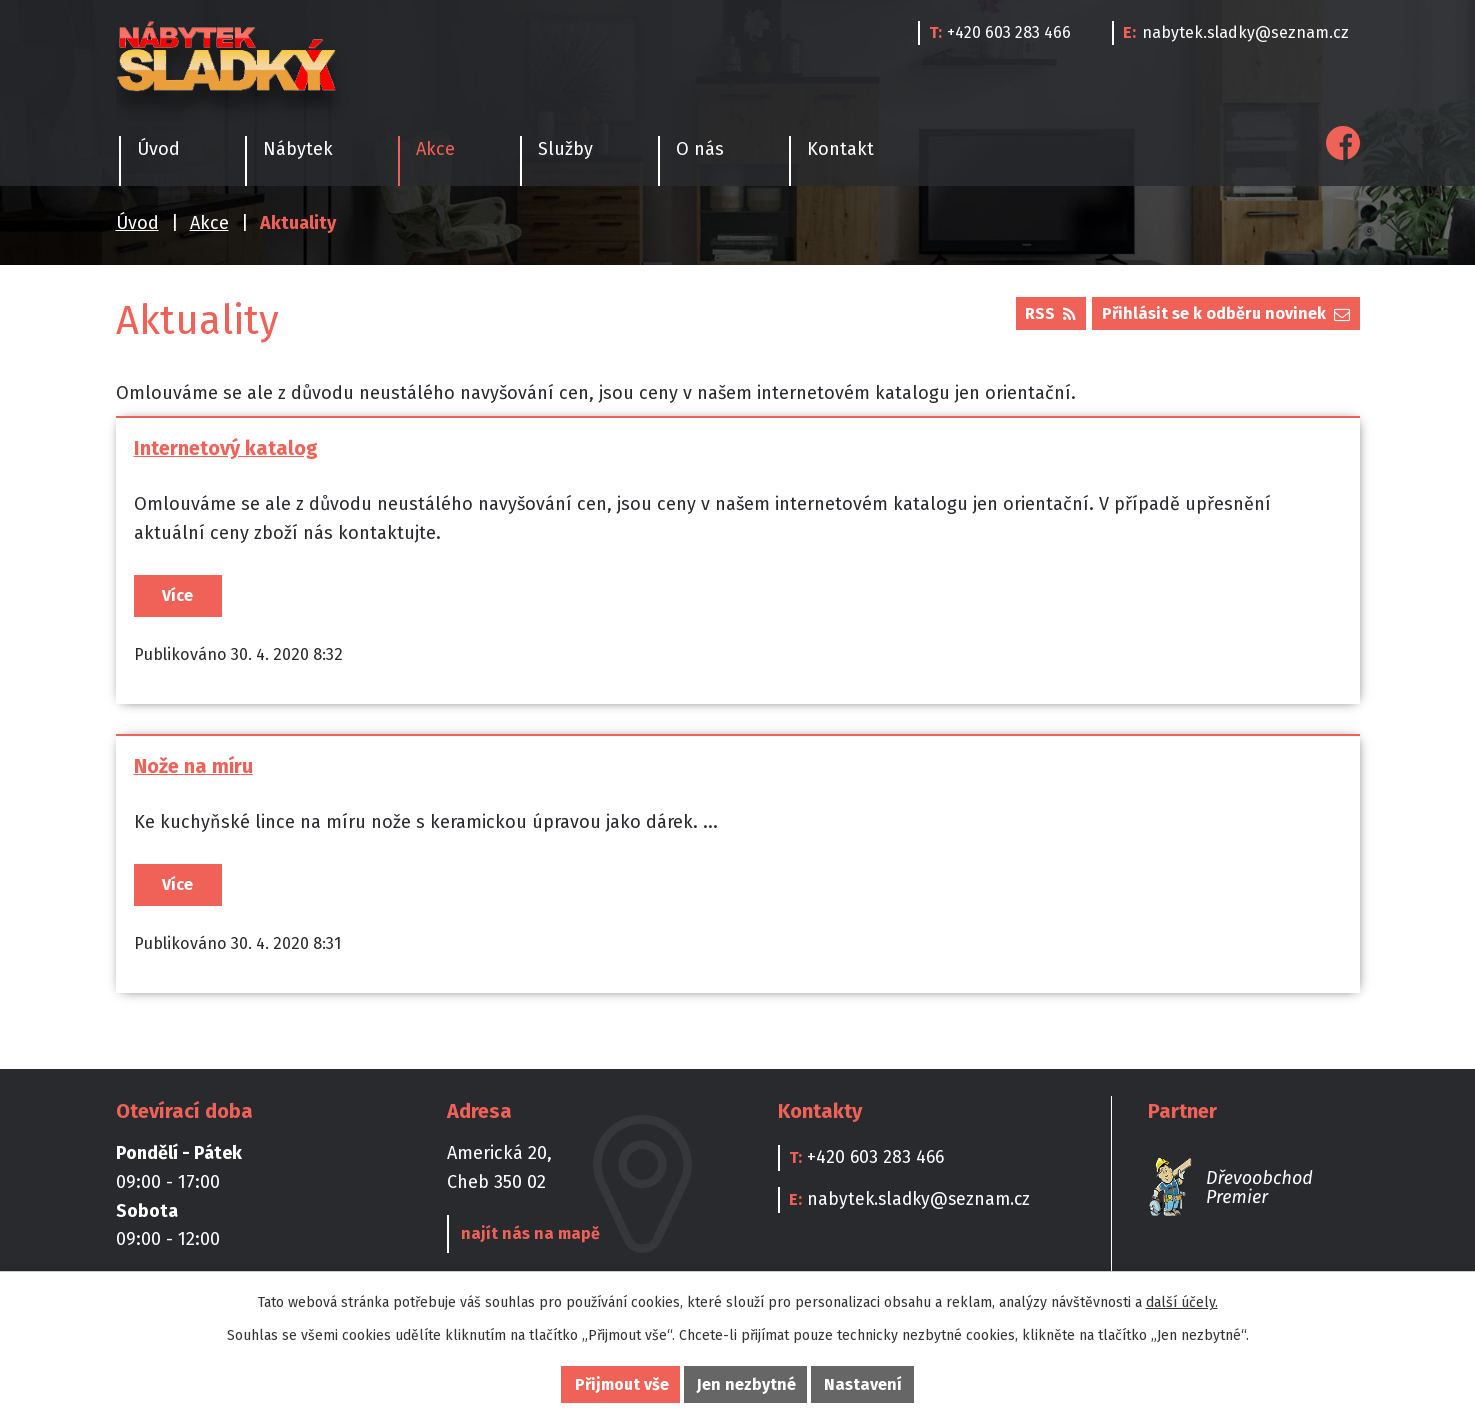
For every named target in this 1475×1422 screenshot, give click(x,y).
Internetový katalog (226, 448)
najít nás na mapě (527, 1245)
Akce (209, 223)
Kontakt (840, 149)
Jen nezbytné (746, 1384)
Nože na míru (193, 772)
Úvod (137, 223)
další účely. (1182, 1302)
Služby (565, 149)
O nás (700, 149)
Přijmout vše (622, 1384)
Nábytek (298, 149)
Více (177, 595)
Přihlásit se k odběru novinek (1226, 314)
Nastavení (863, 1384)
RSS (1049, 314)
